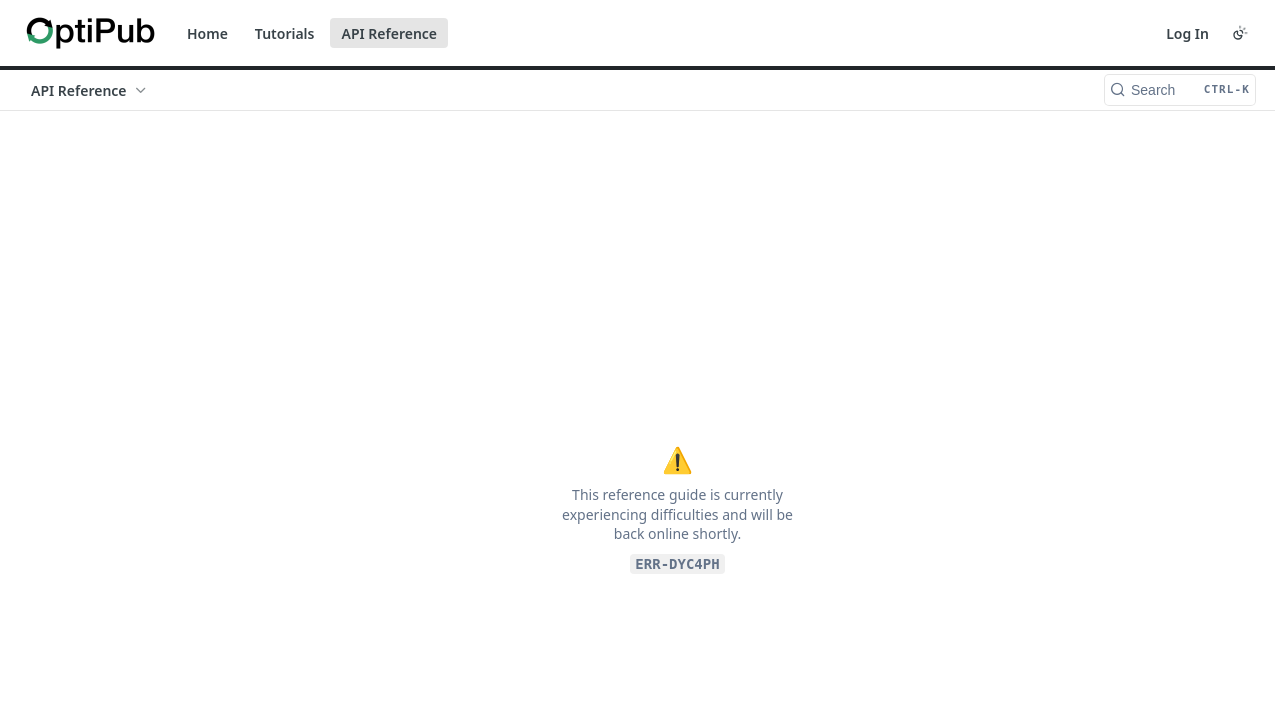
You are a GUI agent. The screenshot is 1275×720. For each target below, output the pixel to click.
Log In (1187, 33)
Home (207, 33)
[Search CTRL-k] (1180, 90)
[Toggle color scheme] (1240, 33)
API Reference (389, 33)
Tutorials (285, 33)
